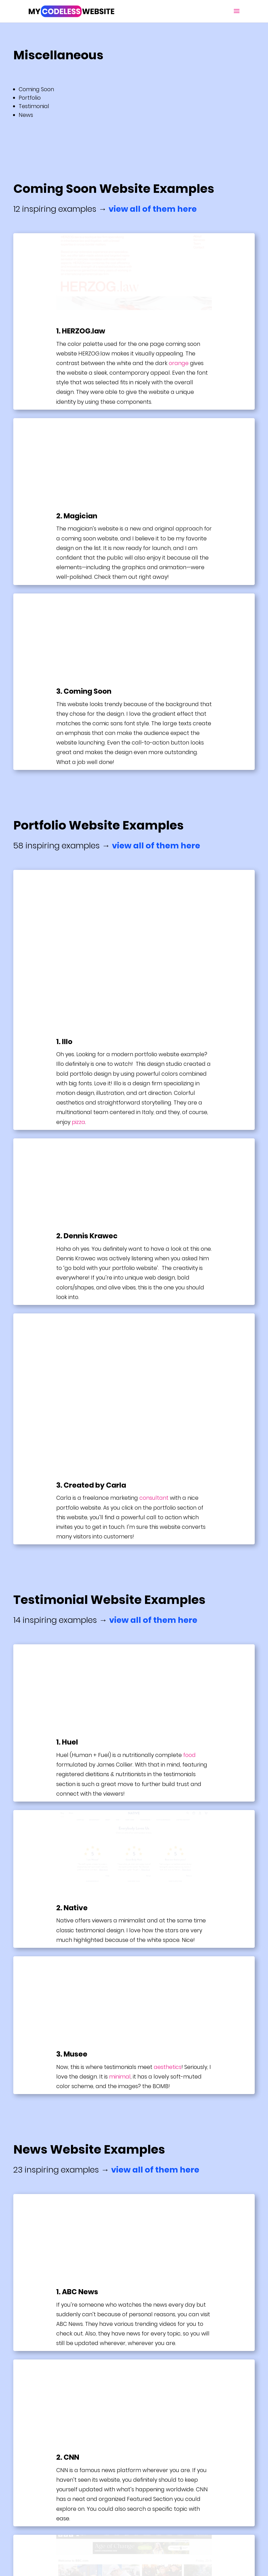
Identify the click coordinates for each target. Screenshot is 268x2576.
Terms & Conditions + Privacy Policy (73, 2512)
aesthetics (167, 1775)
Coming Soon (37, 89)
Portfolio (30, 98)
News (26, 115)
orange (179, 363)
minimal (120, 1785)
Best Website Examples (57, 2469)
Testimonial (35, 106)
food (189, 1463)
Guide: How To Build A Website (66, 2483)
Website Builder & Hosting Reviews (72, 2498)
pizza (78, 976)
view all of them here (153, 209)
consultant (153, 1206)
